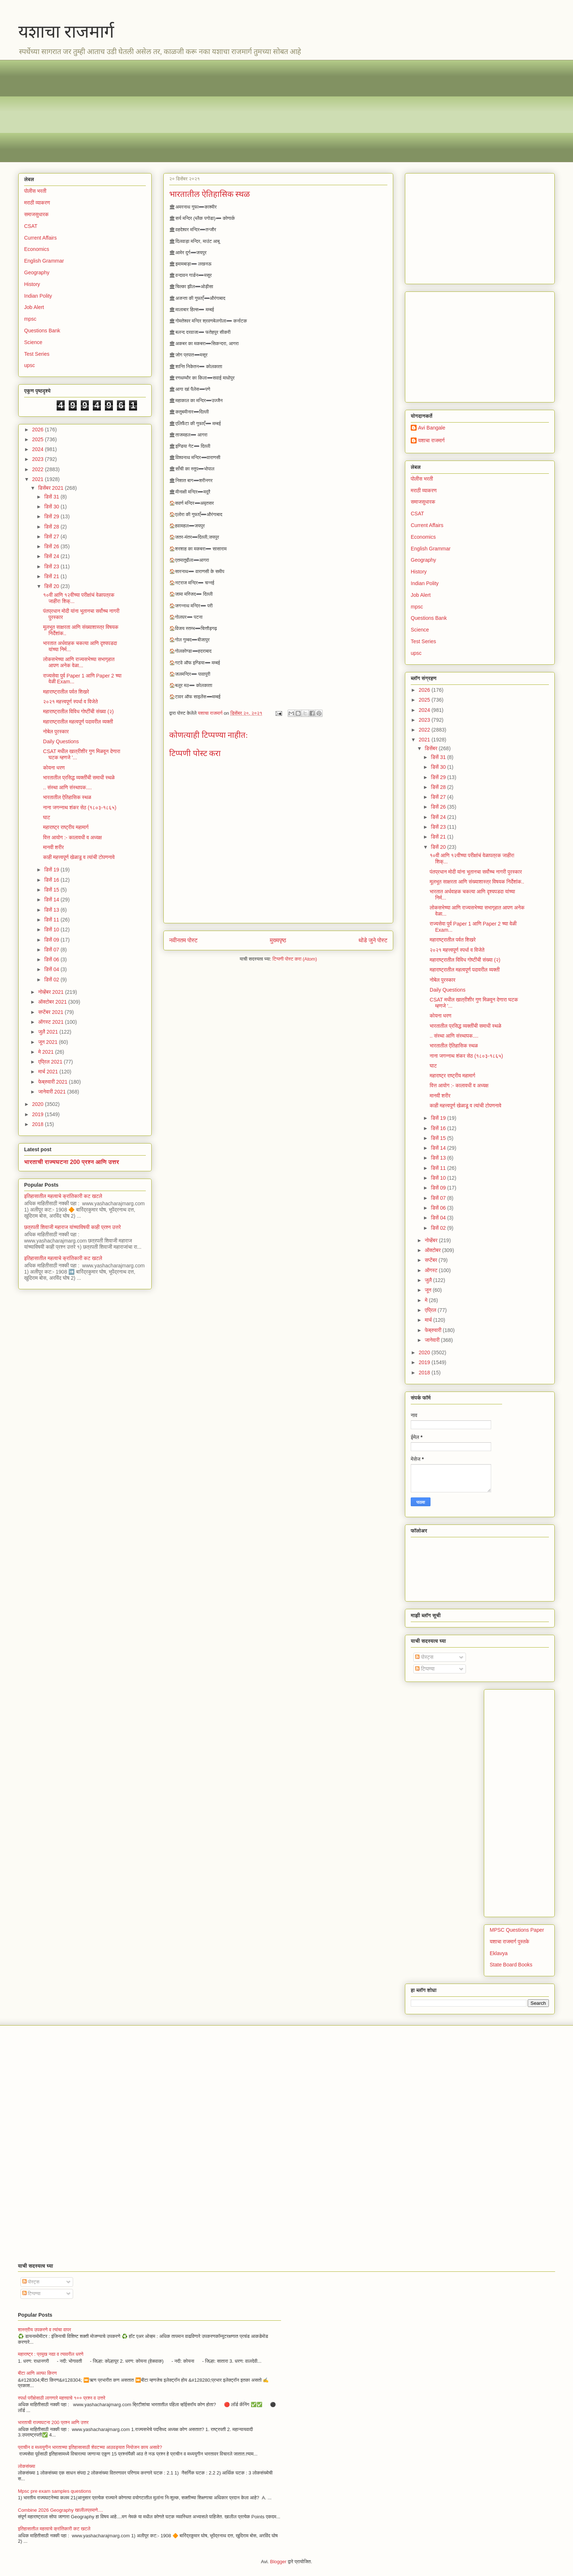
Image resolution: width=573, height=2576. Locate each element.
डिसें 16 (52, 880)
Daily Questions (61, 741)
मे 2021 (46, 1052)
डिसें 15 (52, 890)
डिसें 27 (52, 536)
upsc (29, 365)
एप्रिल (431, 1310)
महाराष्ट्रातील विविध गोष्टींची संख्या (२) (78, 711)
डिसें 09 (52, 940)
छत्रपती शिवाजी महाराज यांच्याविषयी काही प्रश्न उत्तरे (72, 1227)
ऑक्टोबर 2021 (53, 1002)
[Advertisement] (237, 111)
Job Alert (34, 307)
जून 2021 (48, 1042)
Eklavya (499, 1953)
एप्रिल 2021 (51, 1062)
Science (33, 342)
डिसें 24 (52, 556)
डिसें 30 (52, 507)
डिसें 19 (52, 870)
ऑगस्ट (432, 1270)
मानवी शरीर (53, 847)
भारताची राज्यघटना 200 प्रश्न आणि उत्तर (71, 1162)
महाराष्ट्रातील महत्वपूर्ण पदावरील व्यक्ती (78, 722)
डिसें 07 (52, 950)
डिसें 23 (52, 566)
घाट (46, 817)
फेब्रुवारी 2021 (53, 1082)
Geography (36, 272)
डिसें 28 (52, 527)
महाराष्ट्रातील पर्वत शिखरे (66, 692)
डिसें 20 (52, 586)
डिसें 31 (52, 497)
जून (429, 1290)
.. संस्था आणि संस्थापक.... (67, 787)
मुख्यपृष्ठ (278, 940)
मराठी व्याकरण (37, 203)
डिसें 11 (52, 920)
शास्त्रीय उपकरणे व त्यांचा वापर (44, 2329)
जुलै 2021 (48, 1032)
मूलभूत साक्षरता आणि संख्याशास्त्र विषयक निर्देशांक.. (477, 882)
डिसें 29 (52, 516)
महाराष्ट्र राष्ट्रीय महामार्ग (65, 827)
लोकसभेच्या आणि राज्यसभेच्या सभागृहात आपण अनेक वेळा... (79, 662)
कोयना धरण (54, 768)
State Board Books (511, 1965)
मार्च (429, 1320)
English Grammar (44, 261)
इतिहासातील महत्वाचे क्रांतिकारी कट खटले (63, 1196)
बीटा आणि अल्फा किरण (37, 2373)
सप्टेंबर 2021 (51, 1012)
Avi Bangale (431, 428)
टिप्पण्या (425, 1669)
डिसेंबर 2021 (51, 488)
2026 (38, 429)
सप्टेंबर (432, 1260)
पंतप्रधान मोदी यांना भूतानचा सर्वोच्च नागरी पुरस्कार (476, 872)
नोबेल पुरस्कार (56, 731)
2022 (38, 469)
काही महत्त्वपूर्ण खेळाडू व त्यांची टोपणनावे (79, 857)
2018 (38, 1124)
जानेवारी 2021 (52, 1092)
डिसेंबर (432, 748)
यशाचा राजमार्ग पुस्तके (509, 1942)
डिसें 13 (52, 910)
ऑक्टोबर (433, 1250)
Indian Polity (38, 296)
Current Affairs (40, 238)
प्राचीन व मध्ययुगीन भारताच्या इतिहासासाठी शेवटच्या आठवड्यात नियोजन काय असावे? (90, 2447)
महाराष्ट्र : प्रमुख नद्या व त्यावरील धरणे (50, 2354)
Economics (36, 249)
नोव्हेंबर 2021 (51, 992)
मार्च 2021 (48, 1072)
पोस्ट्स (424, 1657)
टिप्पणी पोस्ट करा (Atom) (295, 959)
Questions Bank (42, 330)
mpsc (30, 319)
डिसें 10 (52, 929)
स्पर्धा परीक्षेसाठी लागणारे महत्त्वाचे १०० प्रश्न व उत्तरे (61, 2398)
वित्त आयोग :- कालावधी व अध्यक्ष (72, 837)
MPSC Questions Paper (517, 1930)
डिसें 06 (52, 959)
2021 (38, 479)
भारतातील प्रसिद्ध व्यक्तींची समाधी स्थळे (79, 778)
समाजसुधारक (36, 214)
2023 (38, 459)
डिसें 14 (52, 899)
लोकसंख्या (26, 2466)
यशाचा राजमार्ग (66, 31)
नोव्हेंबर (432, 1240)
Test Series (36, 354)
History (32, 284)
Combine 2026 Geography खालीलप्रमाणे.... (60, 2510)
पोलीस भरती (35, 191)
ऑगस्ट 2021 (51, 1022)
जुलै (429, 1280)
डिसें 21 (52, 576)
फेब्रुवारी (434, 1330)
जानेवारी (433, 1340)
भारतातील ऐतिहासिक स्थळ (67, 797)
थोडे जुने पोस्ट (372, 940)
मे (427, 1300)
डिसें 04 (52, 969)
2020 (38, 1104)
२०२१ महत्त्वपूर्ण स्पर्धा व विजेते (70, 702)
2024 (38, 449)
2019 (38, 1114)
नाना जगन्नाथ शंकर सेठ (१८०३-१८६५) (80, 807)
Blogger (278, 2561)
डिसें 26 (52, 546)
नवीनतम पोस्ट (183, 940)
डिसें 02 (52, 979)
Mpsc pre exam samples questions (54, 2491)
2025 (38, 439)
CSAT (30, 226)
